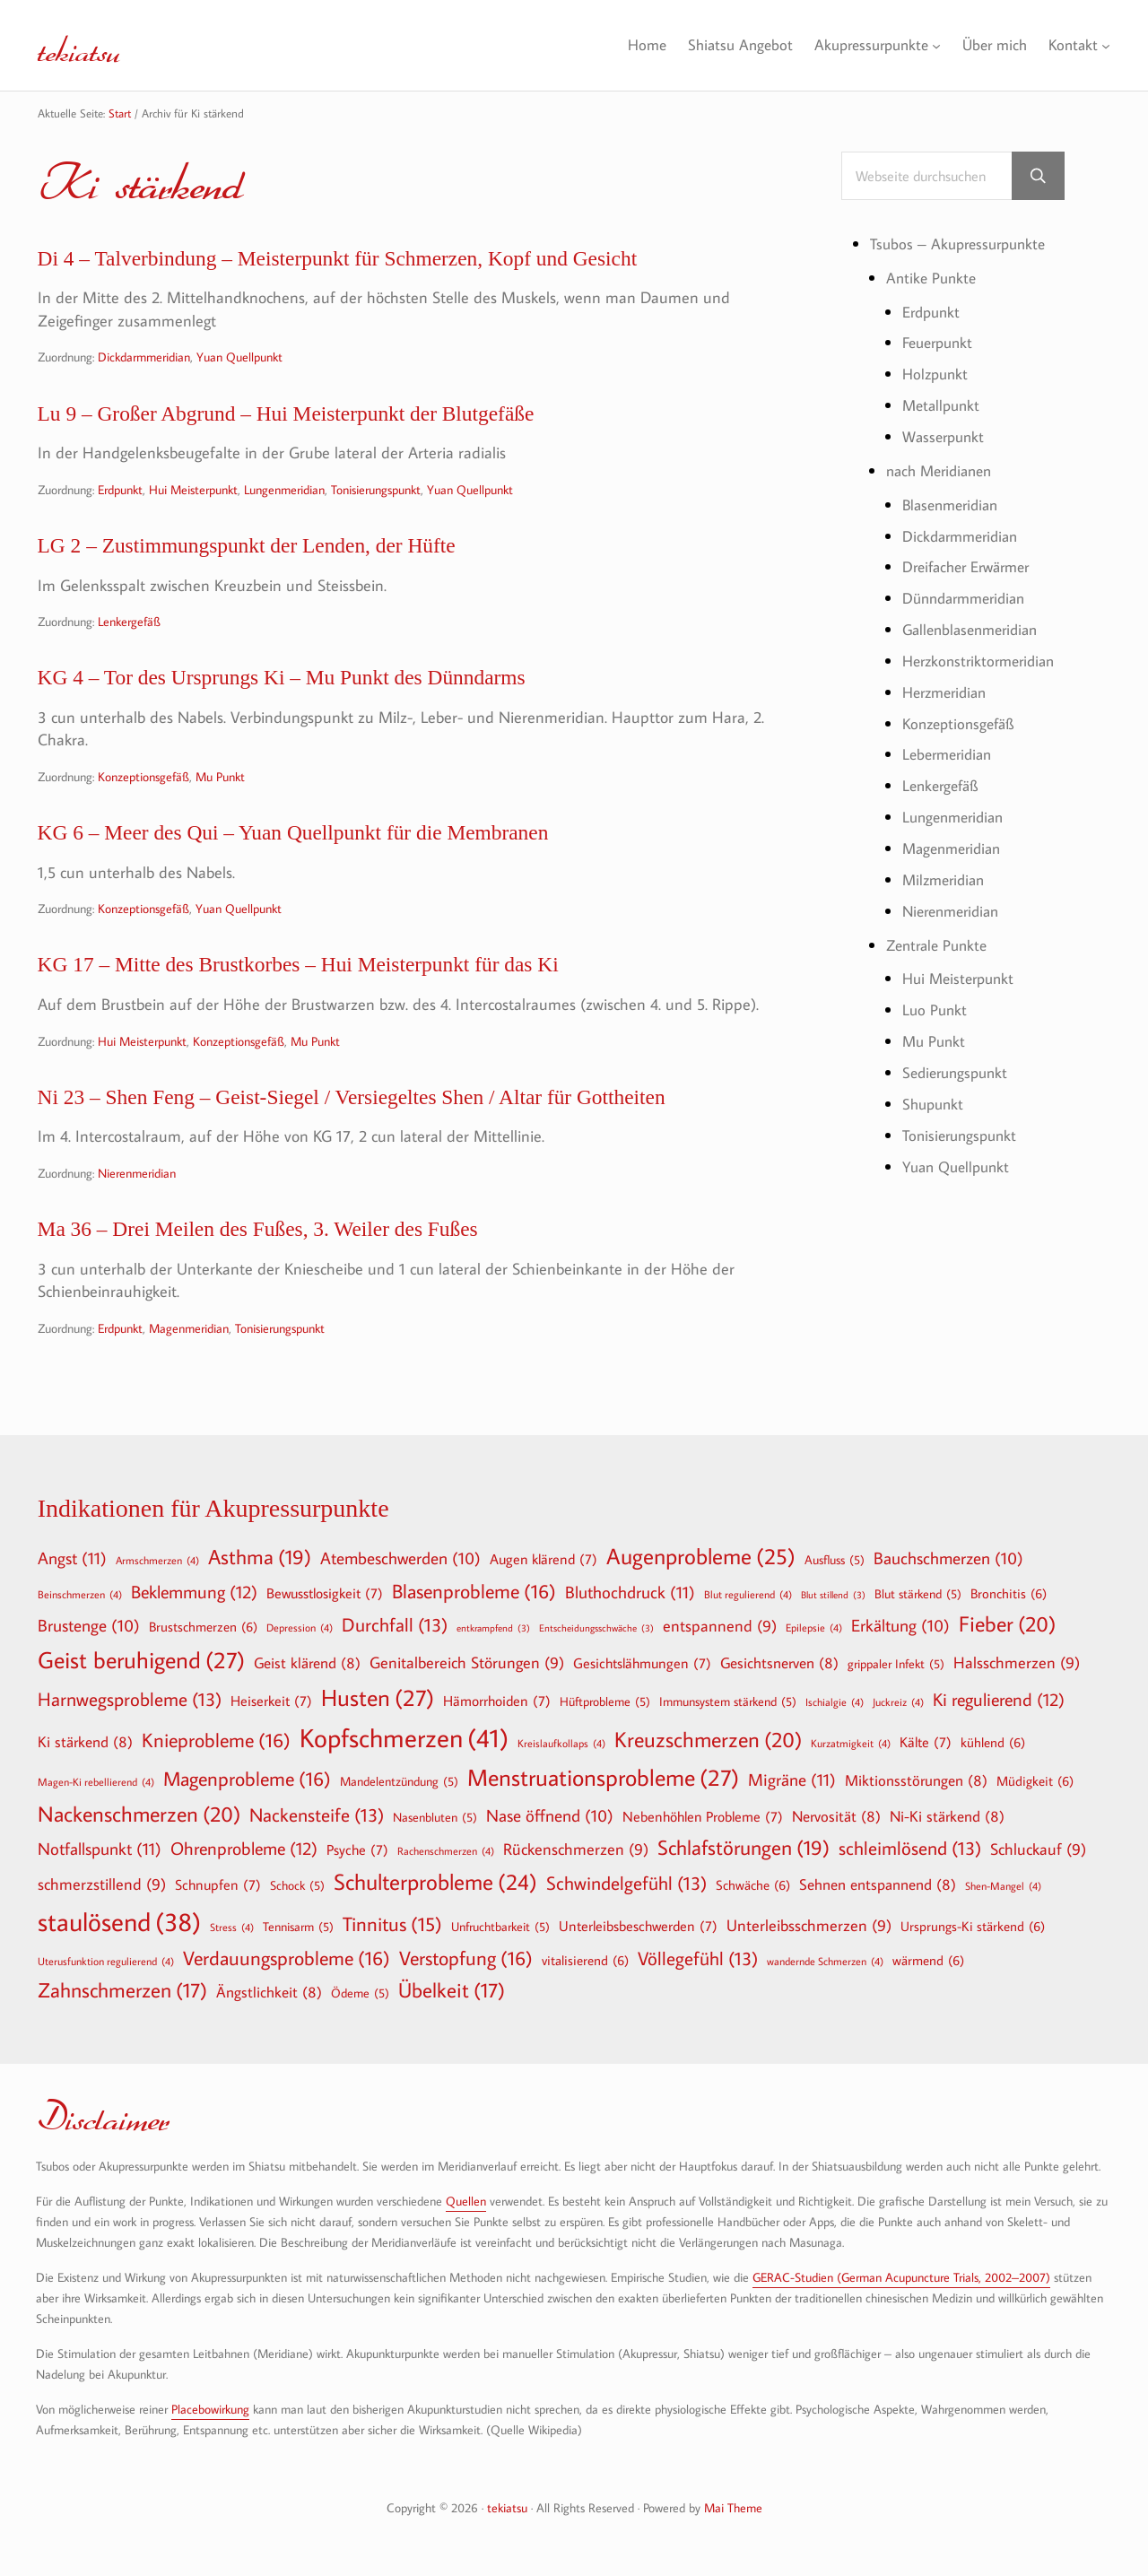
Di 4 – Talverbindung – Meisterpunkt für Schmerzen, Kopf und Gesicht (397, 261)
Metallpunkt (943, 406)
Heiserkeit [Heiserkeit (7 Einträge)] (271, 1700)
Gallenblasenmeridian (975, 628)
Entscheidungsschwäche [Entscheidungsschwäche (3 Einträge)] (596, 1628)
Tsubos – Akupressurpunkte (963, 246)
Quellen (466, 2200)
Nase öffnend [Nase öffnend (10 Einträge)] (549, 1816)
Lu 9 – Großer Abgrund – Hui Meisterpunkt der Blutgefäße (335, 421)
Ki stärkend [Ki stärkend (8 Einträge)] (85, 1741)
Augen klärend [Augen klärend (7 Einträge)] (543, 1559)
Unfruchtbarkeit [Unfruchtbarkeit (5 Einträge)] (500, 1926)
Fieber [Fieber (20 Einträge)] (1007, 1623)
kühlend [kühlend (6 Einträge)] (993, 1742)
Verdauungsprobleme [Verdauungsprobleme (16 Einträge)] (286, 1958)
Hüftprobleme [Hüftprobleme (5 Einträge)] (605, 1701)
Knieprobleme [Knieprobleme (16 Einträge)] (216, 1740)
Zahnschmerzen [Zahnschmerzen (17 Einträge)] (122, 1990)
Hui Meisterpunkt (193, 500)
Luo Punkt (936, 1004)
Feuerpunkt (940, 344)
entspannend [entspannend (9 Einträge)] (720, 1627)
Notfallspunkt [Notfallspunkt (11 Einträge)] (99, 1848)
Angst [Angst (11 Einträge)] (72, 1557)
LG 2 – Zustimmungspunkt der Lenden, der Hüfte (288, 559)
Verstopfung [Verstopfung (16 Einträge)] (466, 1958)
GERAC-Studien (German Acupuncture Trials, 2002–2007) (901, 2276)
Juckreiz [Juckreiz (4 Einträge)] (898, 1701)
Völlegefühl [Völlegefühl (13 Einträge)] (698, 1958)
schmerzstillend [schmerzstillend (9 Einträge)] (102, 1885)
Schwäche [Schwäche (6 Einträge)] (753, 1884)
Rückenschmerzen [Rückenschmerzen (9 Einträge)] (575, 1850)
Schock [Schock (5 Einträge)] (297, 1885)
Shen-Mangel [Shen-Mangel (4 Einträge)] (1003, 1885)
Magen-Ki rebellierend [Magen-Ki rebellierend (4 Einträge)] (96, 1781)
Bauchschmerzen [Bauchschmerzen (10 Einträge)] (948, 1558)
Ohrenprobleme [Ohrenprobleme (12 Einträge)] (243, 1847)
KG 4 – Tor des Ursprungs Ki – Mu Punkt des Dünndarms (330, 696)
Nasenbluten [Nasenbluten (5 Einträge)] (435, 1817)
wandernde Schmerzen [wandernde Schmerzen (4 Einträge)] (825, 1961)
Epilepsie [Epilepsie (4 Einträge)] (814, 1627)
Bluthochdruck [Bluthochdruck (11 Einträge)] (630, 1592)
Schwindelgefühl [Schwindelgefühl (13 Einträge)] (626, 1883)
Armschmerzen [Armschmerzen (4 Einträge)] (157, 1560)
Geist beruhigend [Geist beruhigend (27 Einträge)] (141, 1660)
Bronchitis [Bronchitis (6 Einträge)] (1008, 1593)
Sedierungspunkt (958, 1066)
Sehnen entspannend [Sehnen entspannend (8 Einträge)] (877, 1884)
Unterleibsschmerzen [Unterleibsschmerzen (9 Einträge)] (808, 1926)
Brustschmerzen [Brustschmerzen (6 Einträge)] (203, 1626)
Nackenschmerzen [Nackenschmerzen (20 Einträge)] (139, 1814)
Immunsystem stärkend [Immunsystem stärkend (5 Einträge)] (727, 1701)
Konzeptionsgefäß (143, 797)
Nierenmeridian (137, 1209)
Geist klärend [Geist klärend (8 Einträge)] (307, 1662)
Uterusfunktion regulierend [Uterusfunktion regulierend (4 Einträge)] (106, 1961)
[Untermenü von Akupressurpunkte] (929, 45)
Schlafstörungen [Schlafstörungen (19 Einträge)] (743, 1848)
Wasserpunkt (946, 437)
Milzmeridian (946, 875)
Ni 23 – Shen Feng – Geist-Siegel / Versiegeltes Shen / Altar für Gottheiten (414, 1131)
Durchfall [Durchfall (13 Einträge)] (395, 1625)
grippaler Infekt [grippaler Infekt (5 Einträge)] (896, 1664)
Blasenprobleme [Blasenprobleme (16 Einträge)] (474, 1591)
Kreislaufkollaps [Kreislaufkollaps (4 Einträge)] (561, 1743)
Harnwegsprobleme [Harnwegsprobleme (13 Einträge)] (130, 1699)
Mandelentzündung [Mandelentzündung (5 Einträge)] (399, 1781)
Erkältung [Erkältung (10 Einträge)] (900, 1626)
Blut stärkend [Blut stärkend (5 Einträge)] (917, 1594)
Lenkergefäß (129, 637)
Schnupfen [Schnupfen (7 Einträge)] (218, 1884)
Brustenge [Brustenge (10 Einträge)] (89, 1626)
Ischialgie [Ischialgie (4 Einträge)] (834, 1701)
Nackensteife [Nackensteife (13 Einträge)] (316, 1815)
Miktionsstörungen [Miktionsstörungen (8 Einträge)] (916, 1780)
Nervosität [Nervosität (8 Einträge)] (836, 1816)
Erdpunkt (120, 500)
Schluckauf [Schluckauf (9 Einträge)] (1038, 1850)
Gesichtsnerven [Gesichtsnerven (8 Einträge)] (779, 1662)
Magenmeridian (189, 1370)
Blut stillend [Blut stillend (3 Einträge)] (833, 1595)
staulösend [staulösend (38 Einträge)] (119, 1921)
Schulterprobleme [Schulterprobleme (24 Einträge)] (435, 1882)
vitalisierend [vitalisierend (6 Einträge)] (585, 1960)
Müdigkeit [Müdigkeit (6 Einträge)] (1035, 1780)
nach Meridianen (943, 470)
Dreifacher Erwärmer (972, 566)
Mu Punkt (220, 797)
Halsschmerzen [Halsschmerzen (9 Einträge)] (1016, 1663)
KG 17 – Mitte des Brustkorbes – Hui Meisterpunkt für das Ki (350, 994)
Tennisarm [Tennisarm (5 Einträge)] (298, 1926)
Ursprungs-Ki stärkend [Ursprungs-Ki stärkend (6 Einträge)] (972, 1925)
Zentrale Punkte (940, 939)
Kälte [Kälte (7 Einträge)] (926, 1742)
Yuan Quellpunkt (239, 361)
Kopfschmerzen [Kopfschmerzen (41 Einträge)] (404, 1738)
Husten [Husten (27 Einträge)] (377, 1698)
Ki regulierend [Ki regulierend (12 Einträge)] (999, 1698)
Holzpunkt (937, 375)
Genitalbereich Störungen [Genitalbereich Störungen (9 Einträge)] (467, 1663)
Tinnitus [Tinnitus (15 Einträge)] (392, 1924)
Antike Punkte (933, 279)
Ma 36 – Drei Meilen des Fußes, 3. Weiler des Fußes (301, 1269)
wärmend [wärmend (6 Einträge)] (928, 1960)
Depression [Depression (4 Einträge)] (299, 1627)
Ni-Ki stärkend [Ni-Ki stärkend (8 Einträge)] (947, 1816)
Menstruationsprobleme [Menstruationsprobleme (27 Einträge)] (603, 1778)
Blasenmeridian (954, 504)
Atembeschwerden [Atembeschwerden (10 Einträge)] (400, 1558)
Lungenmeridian (284, 500)
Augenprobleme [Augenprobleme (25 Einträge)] (701, 1556)
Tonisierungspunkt (376, 500)
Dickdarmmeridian (144, 361)
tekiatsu (95, 44)
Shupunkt (935, 1097)
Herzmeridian (948, 690)
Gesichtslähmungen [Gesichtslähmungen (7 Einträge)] (642, 1663)
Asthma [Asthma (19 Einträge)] (259, 1557)
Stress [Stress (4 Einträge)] (232, 1927)
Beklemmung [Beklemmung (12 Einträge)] (194, 1591)
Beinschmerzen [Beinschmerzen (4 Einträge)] (80, 1594)
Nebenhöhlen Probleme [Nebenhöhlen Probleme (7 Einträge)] (702, 1816)
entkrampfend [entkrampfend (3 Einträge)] (493, 1628)
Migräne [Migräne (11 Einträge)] (792, 1779)
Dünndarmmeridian (969, 597)
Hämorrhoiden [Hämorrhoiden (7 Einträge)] (497, 1700)
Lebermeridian (950, 752)
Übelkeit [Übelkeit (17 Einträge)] (451, 1990)
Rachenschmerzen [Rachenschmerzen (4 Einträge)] (445, 1850)
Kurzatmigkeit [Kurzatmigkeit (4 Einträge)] (851, 1743)
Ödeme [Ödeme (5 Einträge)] (360, 1993)
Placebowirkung (210, 2408)
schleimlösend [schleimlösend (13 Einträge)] (910, 1848)
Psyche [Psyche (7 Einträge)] (357, 1849)
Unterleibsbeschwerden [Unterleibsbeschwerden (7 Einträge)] (638, 1925)
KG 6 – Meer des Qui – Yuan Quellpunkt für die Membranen (343, 856)
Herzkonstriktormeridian (983, 658)
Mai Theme (733, 2507)
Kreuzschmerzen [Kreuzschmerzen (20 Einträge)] (708, 1739)
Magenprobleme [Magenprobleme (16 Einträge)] (247, 1778)
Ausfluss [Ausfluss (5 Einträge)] (834, 1560)
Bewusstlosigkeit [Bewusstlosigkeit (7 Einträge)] (324, 1593)
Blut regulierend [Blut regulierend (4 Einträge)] (748, 1594)
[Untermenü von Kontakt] (1106, 45)
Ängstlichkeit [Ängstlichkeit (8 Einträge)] (269, 1992)
